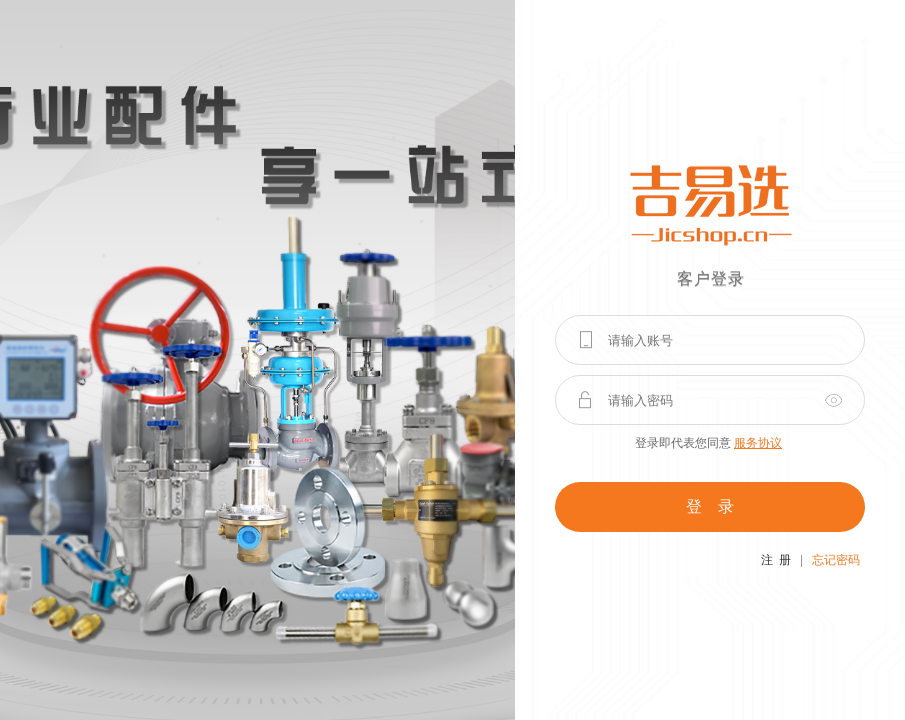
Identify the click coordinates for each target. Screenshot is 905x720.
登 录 (710, 506)
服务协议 (758, 443)
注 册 (776, 560)
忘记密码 (836, 560)
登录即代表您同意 (708, 443)
